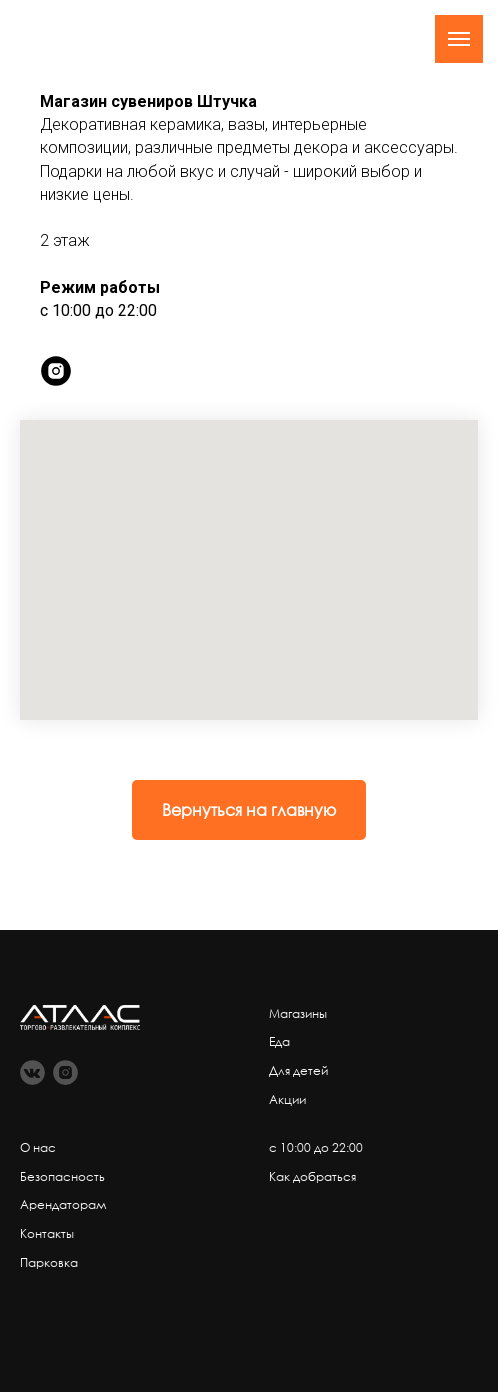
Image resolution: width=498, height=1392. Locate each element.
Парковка (49, 1262)
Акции (287, 1099)
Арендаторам (63, 1204)
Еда (279, 1041)
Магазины (298, 1013)
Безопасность (62, 1176)
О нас (38, 1147)
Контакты (47, 1233)
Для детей (298, 1070)
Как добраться (312, 1176)
